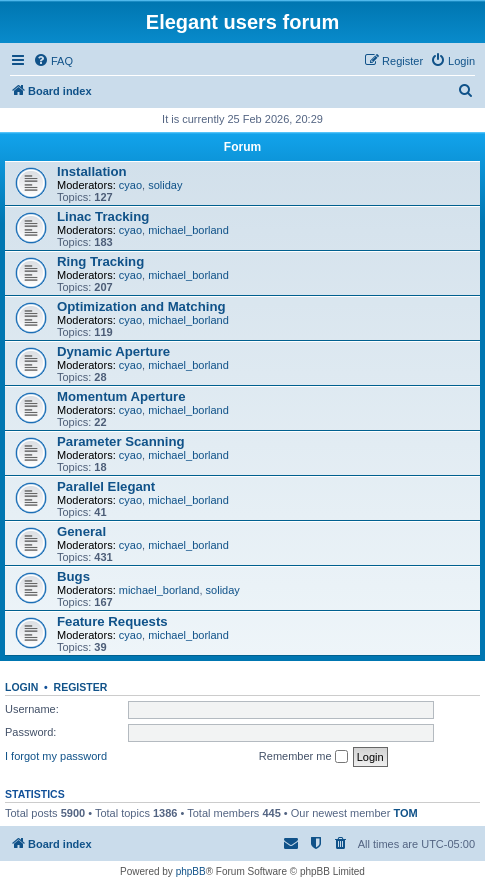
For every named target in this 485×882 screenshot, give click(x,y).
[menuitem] (53, 61)
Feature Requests (112, 621)
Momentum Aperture (121, 396)
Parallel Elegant (106, 486)
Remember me (303, 757)
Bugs (73, 576)
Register (81, 687)
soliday (165, 185)
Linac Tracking (103, 216)
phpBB (191, 871)
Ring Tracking (100, 261)
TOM (405, 813)
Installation (92, 171)
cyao (130, 185)
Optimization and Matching (141, 306)
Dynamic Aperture (113, 351)
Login (21, 687)
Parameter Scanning (121, 441)
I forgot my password (56, 756)
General (81, 531)
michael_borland (188, 230)
